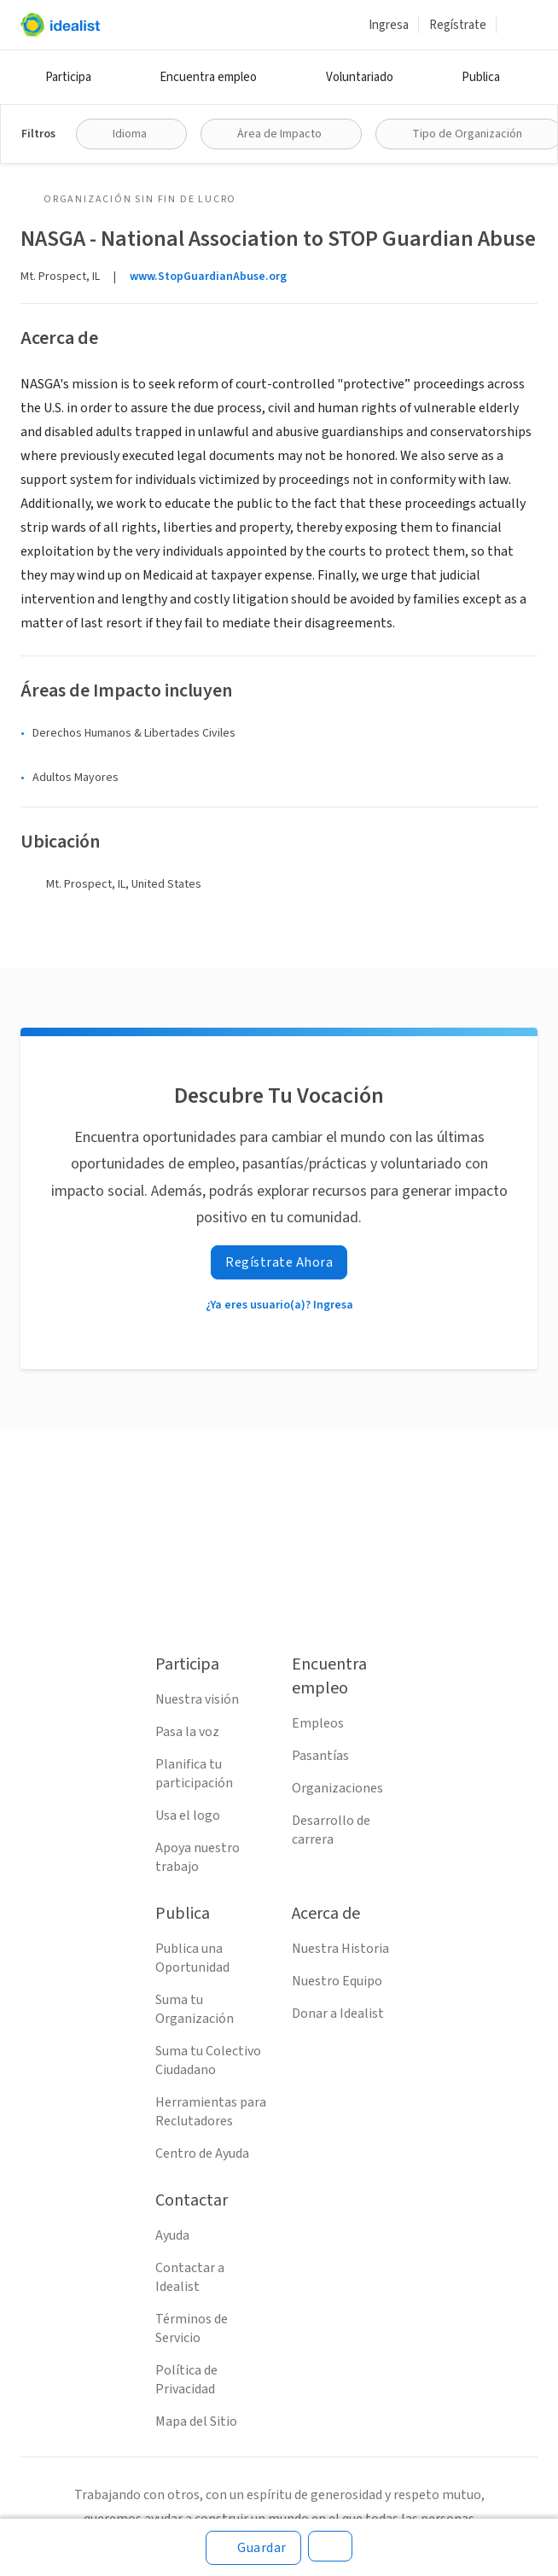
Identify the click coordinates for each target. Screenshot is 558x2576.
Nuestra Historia (340, 1948)
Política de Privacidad (186, 2379)
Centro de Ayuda (202, 2153)
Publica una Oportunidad (192, 1958)
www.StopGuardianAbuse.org (208, 277)
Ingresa (389, 25)
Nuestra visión (197, 1699)
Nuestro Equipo (337, 1981)
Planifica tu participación (194, 1773)
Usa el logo (187, 1815)
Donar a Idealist (338, 2013)
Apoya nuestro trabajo (197, 1857)
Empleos (318, 1723)
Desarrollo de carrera (331, 1830)
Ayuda (172, 2235)
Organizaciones (337, 1788)
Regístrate (457, 25)
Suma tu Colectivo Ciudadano (208, 2060)
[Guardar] (253, 2548)
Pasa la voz (187, 1731)
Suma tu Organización (194, 2009)
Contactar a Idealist (189, 2277)
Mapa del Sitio (196, 2421)
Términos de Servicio (191, 2328)
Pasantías (320, 1755)
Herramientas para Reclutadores (210, 2111)
